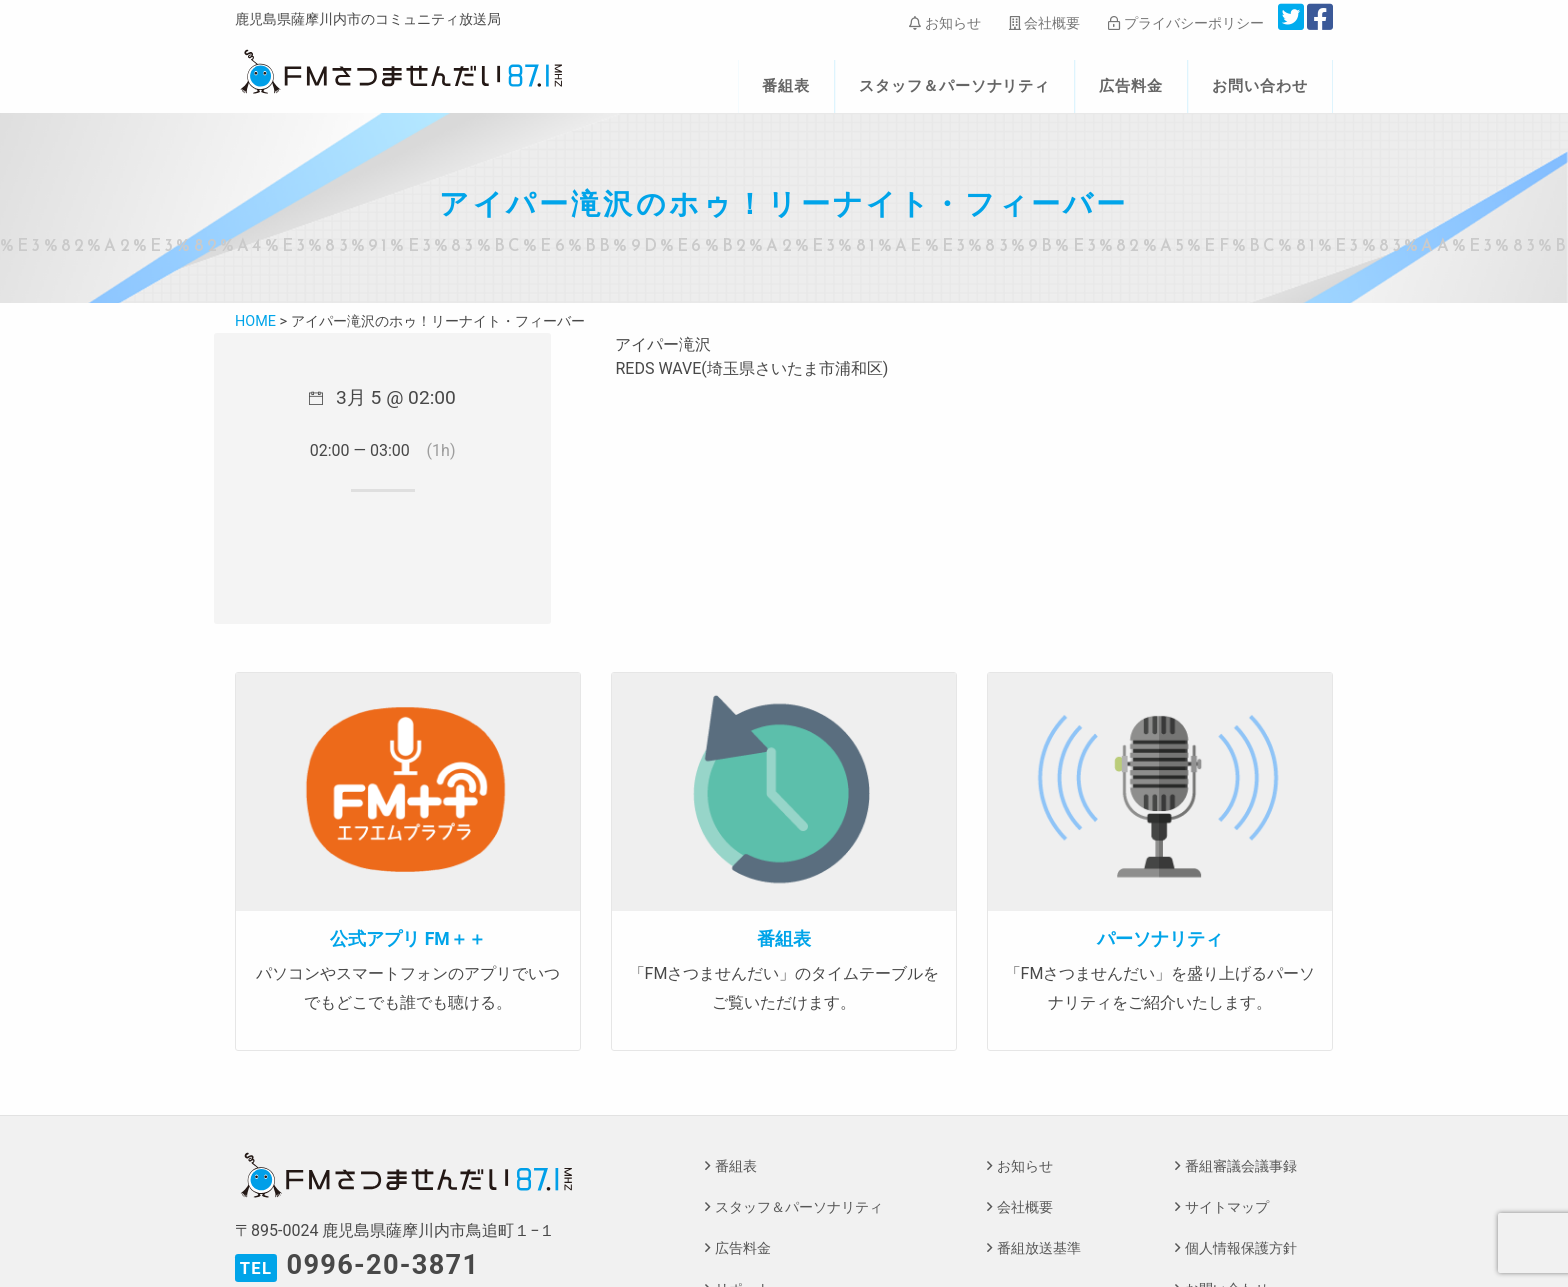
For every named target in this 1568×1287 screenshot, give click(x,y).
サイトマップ (1227, 1207)
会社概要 (1044, 23)
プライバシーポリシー (1185, 23)
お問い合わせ (1260, 86)
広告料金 (1131, 86)
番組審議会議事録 (1241, 1166)
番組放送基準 (1039, 1248)
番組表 (786, 86)
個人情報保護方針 (1241, 1248)
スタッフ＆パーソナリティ (955, 86)
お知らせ (944, 23)
